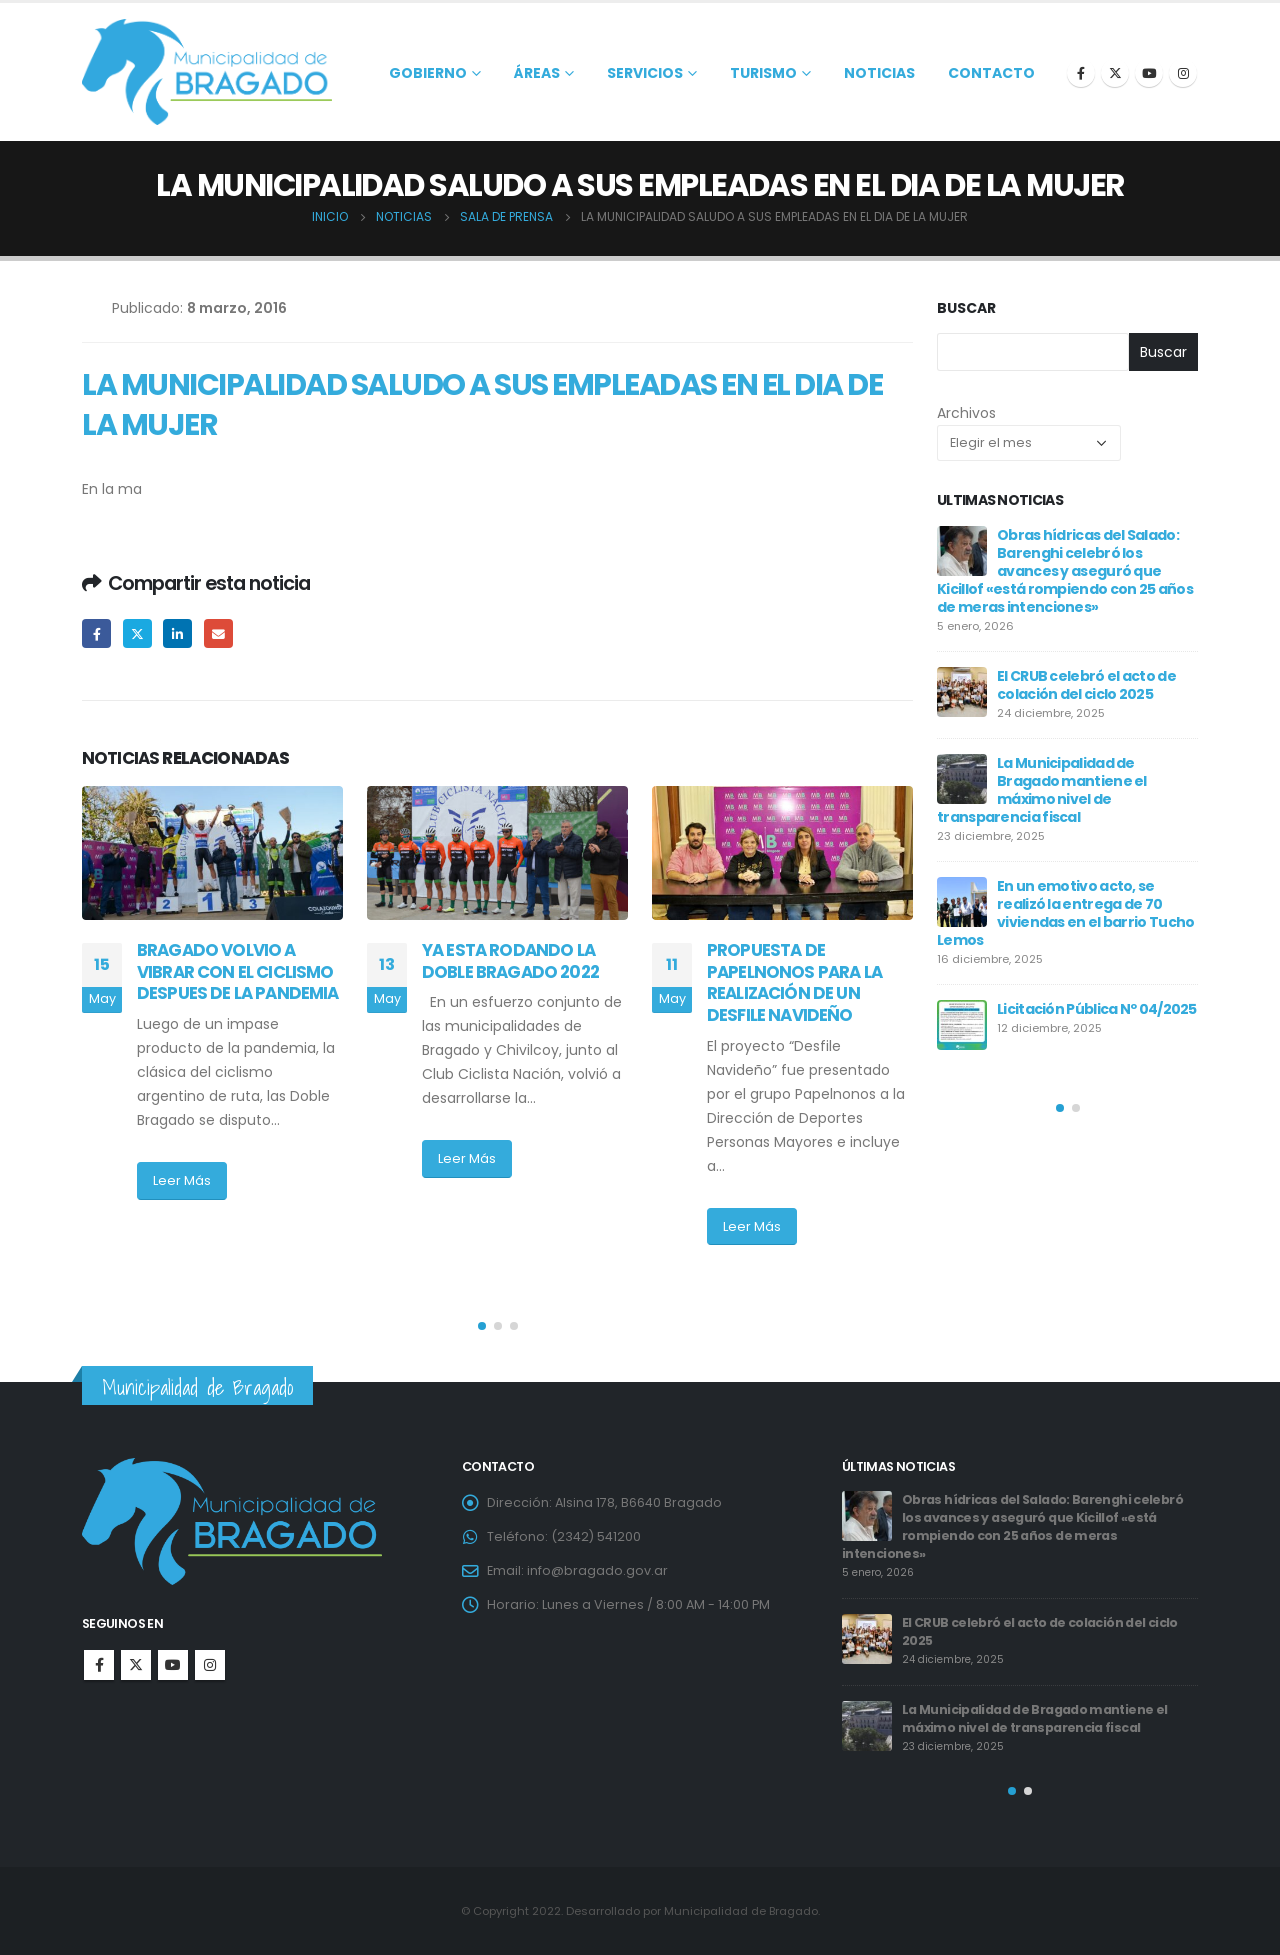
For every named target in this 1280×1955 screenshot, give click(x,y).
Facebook (96, 633)
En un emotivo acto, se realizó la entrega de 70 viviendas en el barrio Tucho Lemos (1065, 913)
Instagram (210, 1665)
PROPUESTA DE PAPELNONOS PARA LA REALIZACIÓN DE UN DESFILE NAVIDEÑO (794, 982)
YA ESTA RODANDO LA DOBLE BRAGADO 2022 (518, 961)
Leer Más (182, 1180)
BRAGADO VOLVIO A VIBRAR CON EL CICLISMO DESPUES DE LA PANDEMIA (238, 972)
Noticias (879, 73)
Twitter (137, 633)
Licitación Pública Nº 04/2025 (1097, 1009)
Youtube (173, 1665)
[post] (962, 551)
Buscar (966, 308)
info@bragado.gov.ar (597, 1570)
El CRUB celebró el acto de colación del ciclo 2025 (1086, 685)
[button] (482, 1326)
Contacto (991, 73)
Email (218, 633)
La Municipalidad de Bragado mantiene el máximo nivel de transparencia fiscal (1042, 790)
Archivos (966, 413)
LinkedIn (177, 633)
